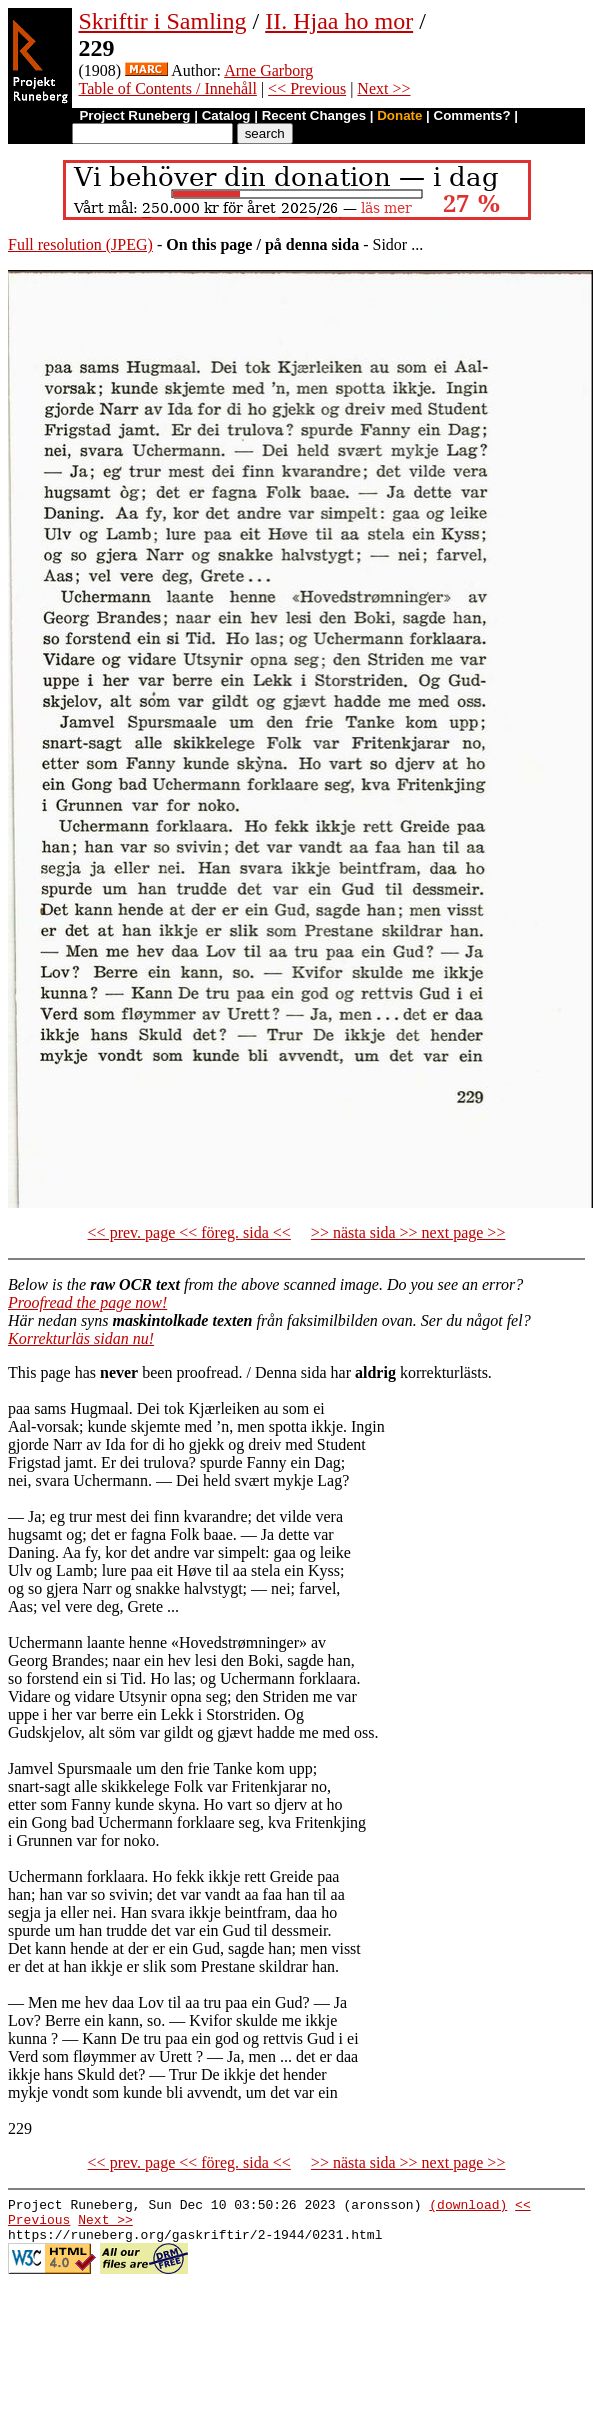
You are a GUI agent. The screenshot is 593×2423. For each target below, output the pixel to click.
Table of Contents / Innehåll (168, 88)
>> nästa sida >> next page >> (408, 1232)
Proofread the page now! (87, 1302)
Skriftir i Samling (163, 21)
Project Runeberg (134, 115)
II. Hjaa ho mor (339, 21)
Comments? (472, 115)
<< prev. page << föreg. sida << (189, 1232)
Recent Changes (314, 115)
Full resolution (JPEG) (80, 244)
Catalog (226, 115)
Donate (399, 115)
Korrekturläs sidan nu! (81, 1338)
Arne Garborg (268, 70)
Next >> (383, 88)
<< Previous (307, 88)
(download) (468, 2207)
